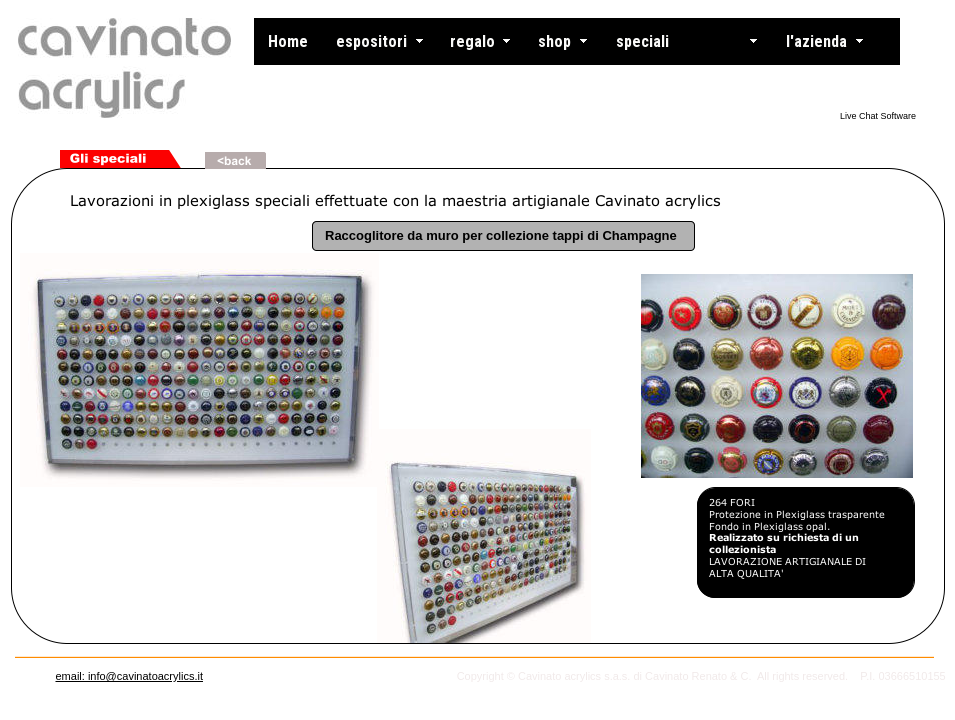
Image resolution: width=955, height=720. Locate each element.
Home (288, 41)
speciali (642, 41)
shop (554, 41)
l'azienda (816, 41)
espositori (371, 41)
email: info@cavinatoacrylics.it (129, 676)
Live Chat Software (878, 116)
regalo (472, 41)
